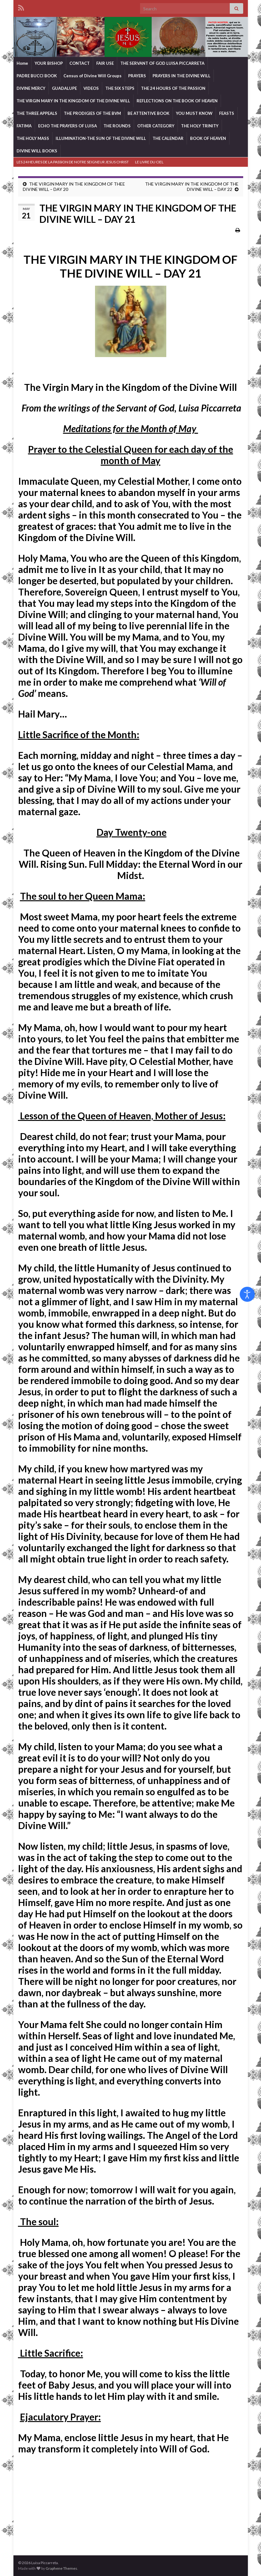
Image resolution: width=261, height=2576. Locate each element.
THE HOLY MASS (33, 138)
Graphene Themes (61, 2568)
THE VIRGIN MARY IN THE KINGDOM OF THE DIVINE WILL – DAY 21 (130, 266)
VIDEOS (91, 88)
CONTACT (79, 63)
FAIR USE (105, 63)
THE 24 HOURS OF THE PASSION (173, 88)
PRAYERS (137, 75)
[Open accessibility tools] (247, 1294)
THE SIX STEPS (119, 88)
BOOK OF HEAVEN (208, 138)
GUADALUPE (64, 88)
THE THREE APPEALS (37, 113)
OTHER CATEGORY (155, 125)
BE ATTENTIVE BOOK (148, 113)
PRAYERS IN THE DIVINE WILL (181, 75)
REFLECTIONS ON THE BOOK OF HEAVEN (177, 100)
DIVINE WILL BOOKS (37, 150)
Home (22, 63)
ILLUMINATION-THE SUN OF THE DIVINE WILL (101, 138)
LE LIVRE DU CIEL (149, 162)
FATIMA (24, 125)
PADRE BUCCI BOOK (37, 75)
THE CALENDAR (168, 138)
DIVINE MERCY (31, 88)
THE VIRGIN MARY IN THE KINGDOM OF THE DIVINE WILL (73, 100)
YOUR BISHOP (49, 63)
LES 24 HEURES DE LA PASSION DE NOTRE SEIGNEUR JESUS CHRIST (73, 162)
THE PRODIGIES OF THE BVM (92, 113)
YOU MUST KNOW (194, 113)
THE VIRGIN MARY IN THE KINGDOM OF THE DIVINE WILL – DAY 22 (191, 186)
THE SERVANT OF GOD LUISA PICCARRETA (162, 63)
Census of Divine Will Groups (92, 75)
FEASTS (226, 113)
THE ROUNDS (117, 125)
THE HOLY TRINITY (199, 125)
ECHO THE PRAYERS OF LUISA (67, 125)
